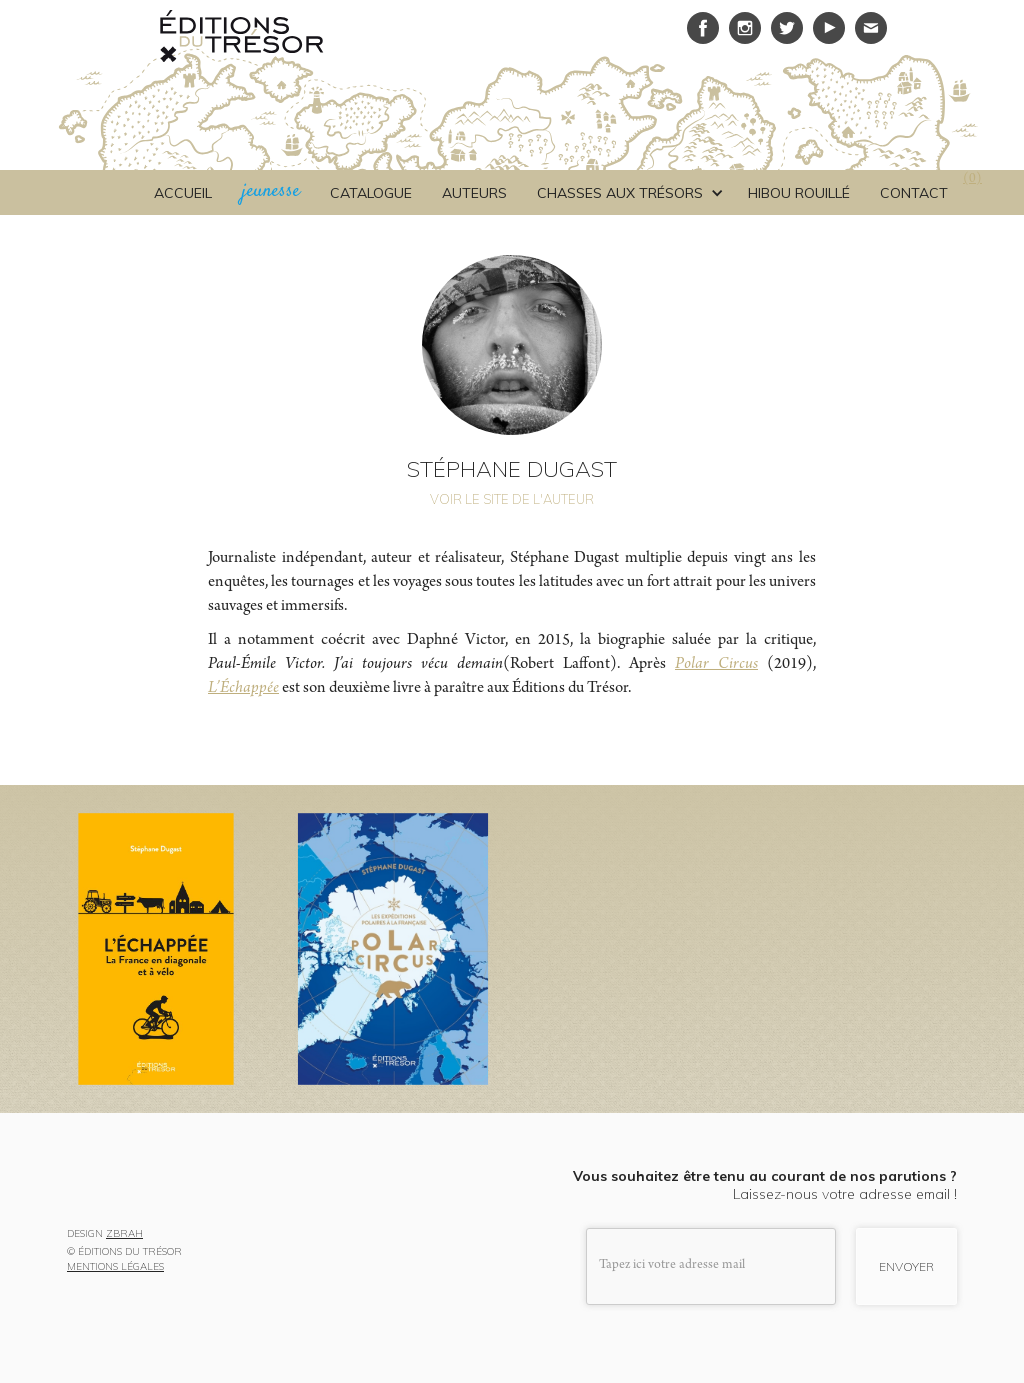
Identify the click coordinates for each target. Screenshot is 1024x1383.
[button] (627, 193)
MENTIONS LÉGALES (115, 1267)
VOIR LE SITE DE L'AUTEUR (512, 499)
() (972, 180)
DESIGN (105, 1234)
